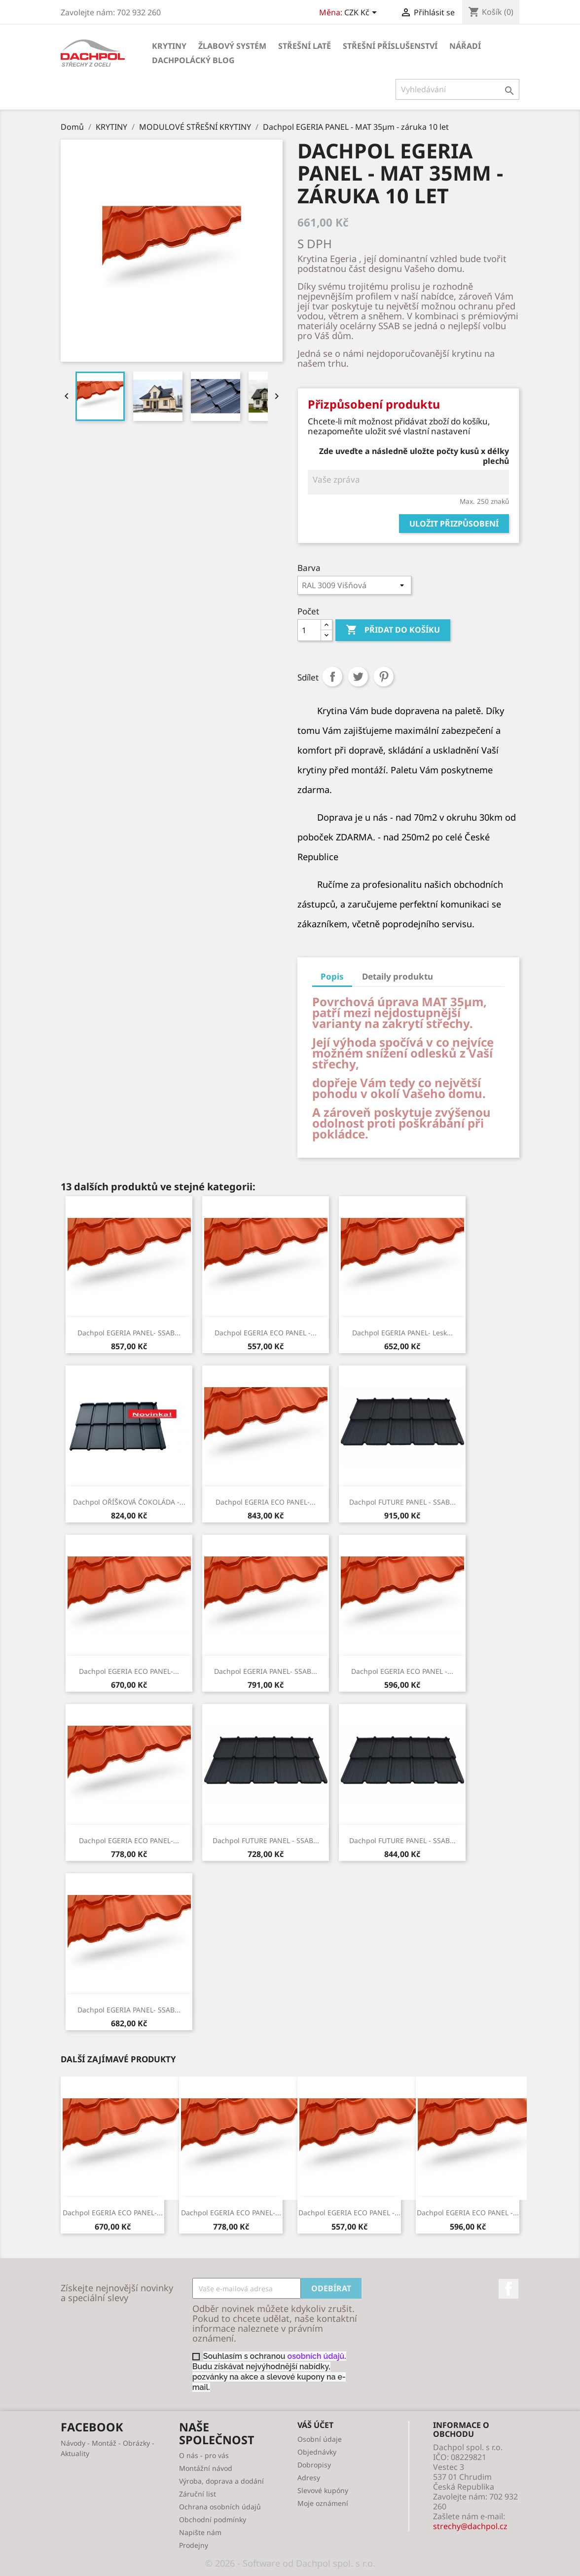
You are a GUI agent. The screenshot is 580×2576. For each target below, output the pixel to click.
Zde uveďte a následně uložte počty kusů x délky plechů (414, 456)
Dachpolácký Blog (193, 60)
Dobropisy (314, 2464)
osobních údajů (316, 2356)
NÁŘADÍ (465, 45)
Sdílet (332, 676)
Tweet (358, 676)
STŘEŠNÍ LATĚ (304, 45)
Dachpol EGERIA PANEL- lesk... (402, 1332)
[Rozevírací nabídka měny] (362, 13)
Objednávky (316, 2452)
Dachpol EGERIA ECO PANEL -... (266, 1332)
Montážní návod (205, 2468)
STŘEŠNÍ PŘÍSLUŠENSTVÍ (390, 45)
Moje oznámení (322, 2503)
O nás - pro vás (204, 2455)
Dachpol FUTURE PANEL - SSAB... (402, 1502)
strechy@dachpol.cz (470, 2526)
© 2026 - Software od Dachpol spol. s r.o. (290, 2563)
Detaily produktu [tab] (397, 976)
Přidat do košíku (393, 630)
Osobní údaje (319, 2439)
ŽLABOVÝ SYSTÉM (232, 45)
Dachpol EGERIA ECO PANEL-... (266, 1502)
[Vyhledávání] (457, 89)
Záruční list (197, 2494)
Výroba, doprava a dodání (221, 2481)
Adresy (308, 2477)
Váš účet (315, 2425)
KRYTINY (169, 45)
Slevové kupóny (322, 2490)
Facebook (508, 2289)
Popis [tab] (332, 976)
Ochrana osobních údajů (220, 2506)
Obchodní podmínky (212, 2519)
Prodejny (193, 2545)
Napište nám (200, 2532)
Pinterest (384, 676)
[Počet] (309, 630)
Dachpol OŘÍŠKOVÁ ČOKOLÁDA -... (129, 1502)
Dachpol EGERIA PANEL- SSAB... (129, 1332)
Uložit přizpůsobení (454, 523)
